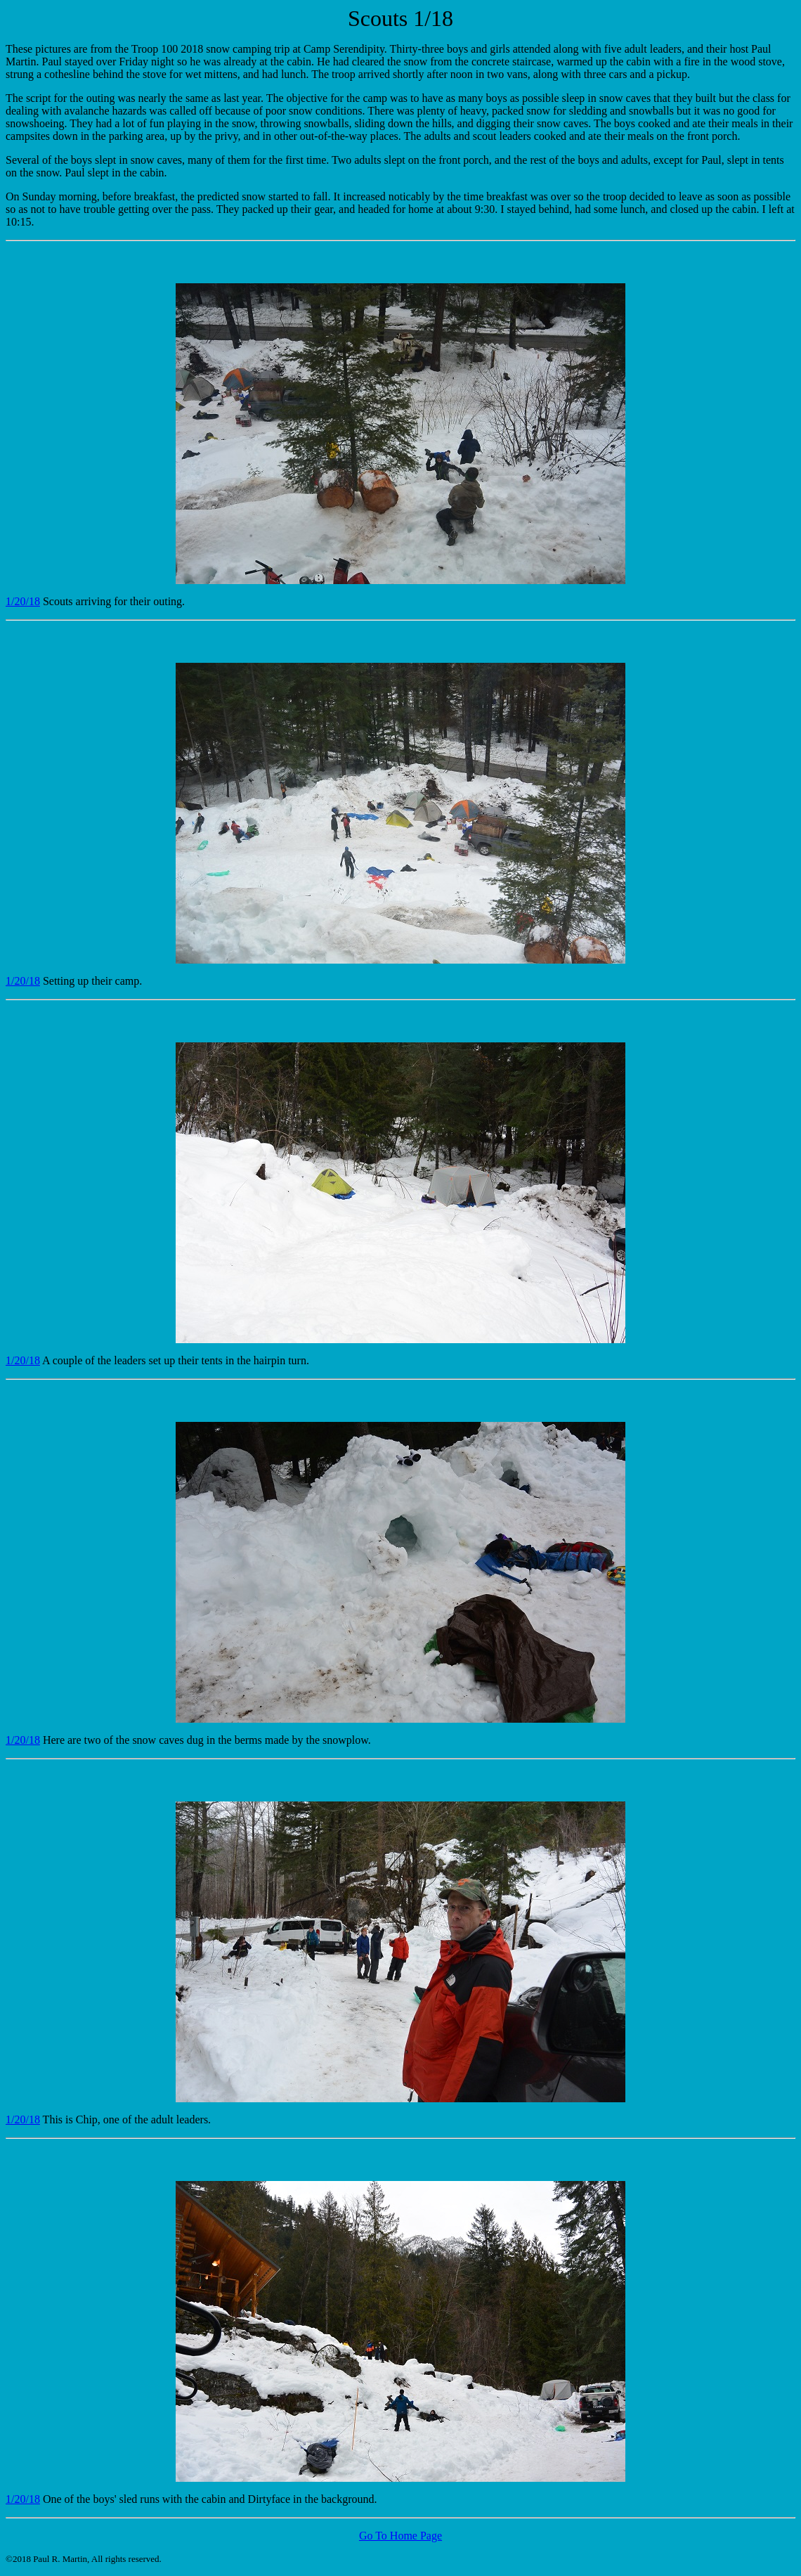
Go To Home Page (400, 2536)
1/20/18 (23, 601)
